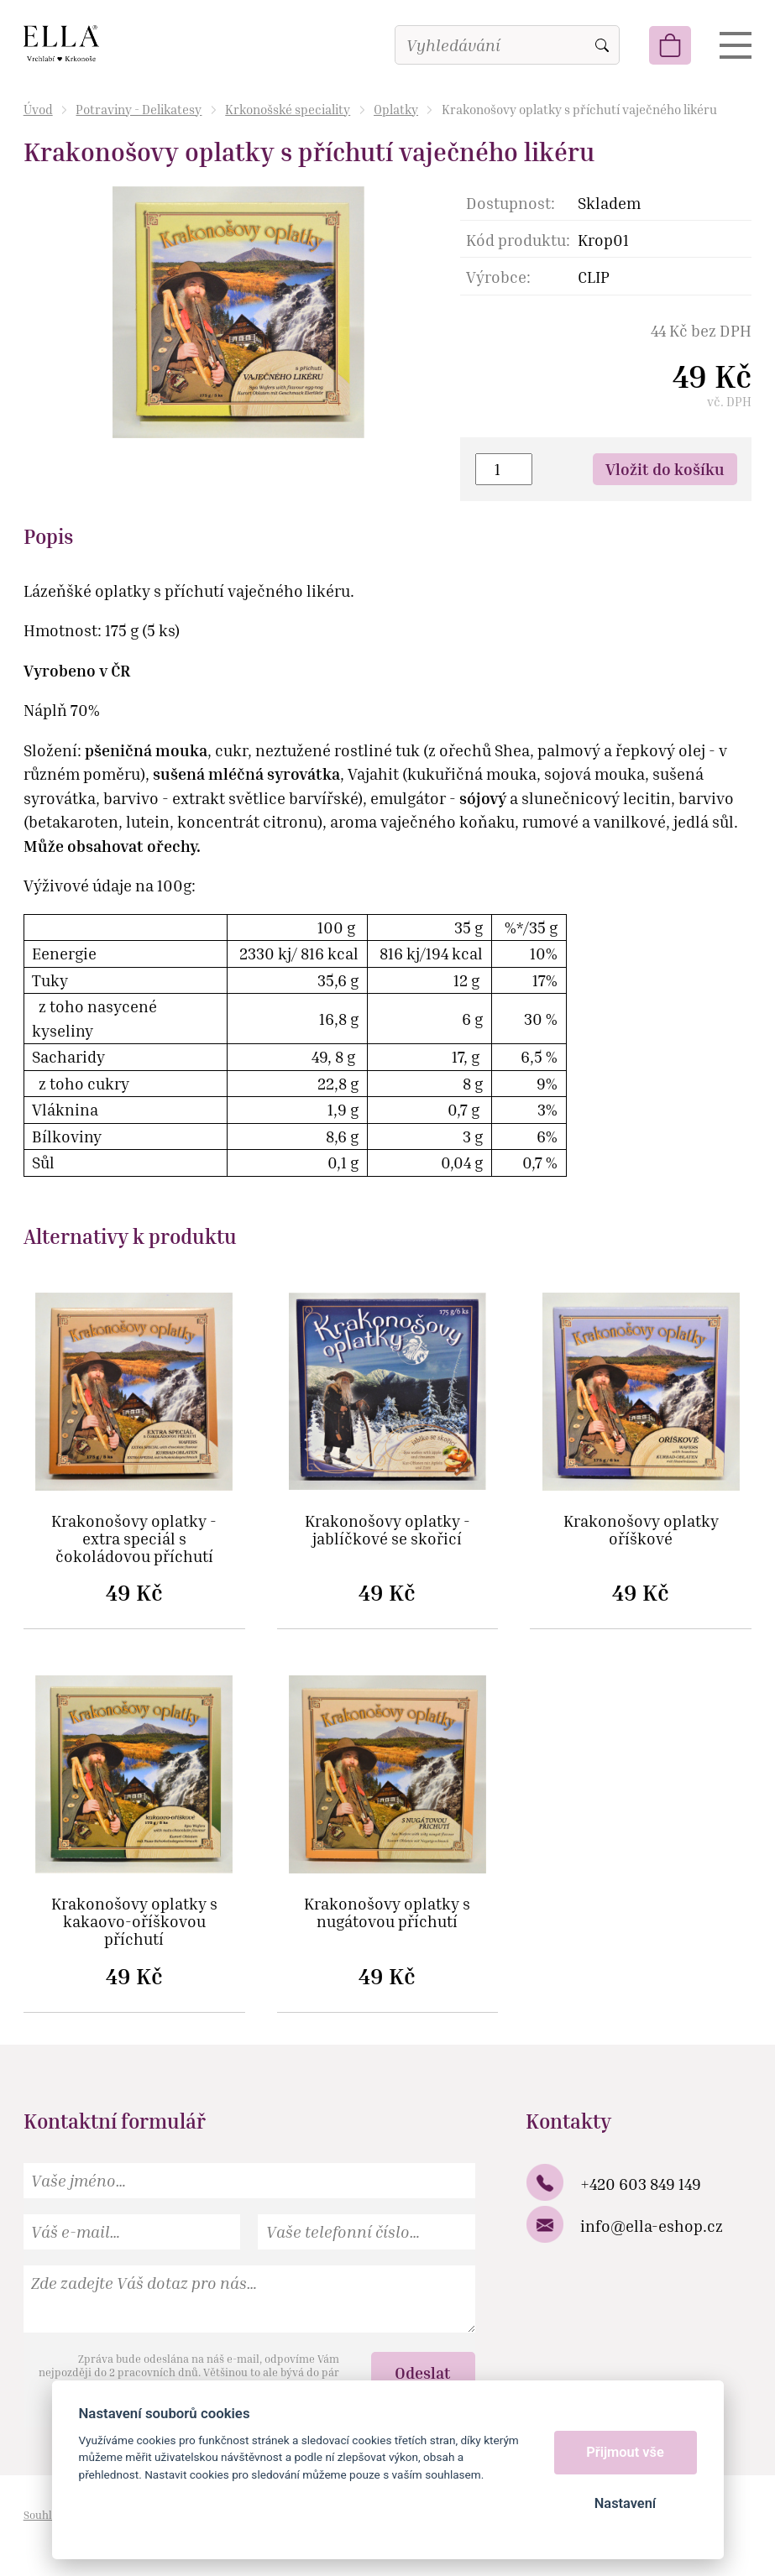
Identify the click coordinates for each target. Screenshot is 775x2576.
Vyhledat (602, 45)
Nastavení (625, 2503)
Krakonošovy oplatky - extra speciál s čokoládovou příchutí (134, 1539)
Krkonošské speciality (287, 109)
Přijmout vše (625, 2452)
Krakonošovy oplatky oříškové (641, 1530)
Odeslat (423, 2372)
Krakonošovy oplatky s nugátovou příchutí (387, 1913)
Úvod (38, 109)
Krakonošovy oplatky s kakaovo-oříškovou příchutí (134, 1921)
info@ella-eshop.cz (651, 2225)
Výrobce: (498, 276)
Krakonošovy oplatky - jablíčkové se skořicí (387, 1530)
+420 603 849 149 (640, 2183)
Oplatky (396, 109)
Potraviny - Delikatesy (139, 109)
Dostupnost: (510, 202)
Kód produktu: (518, 239)
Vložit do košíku (665, 468)
